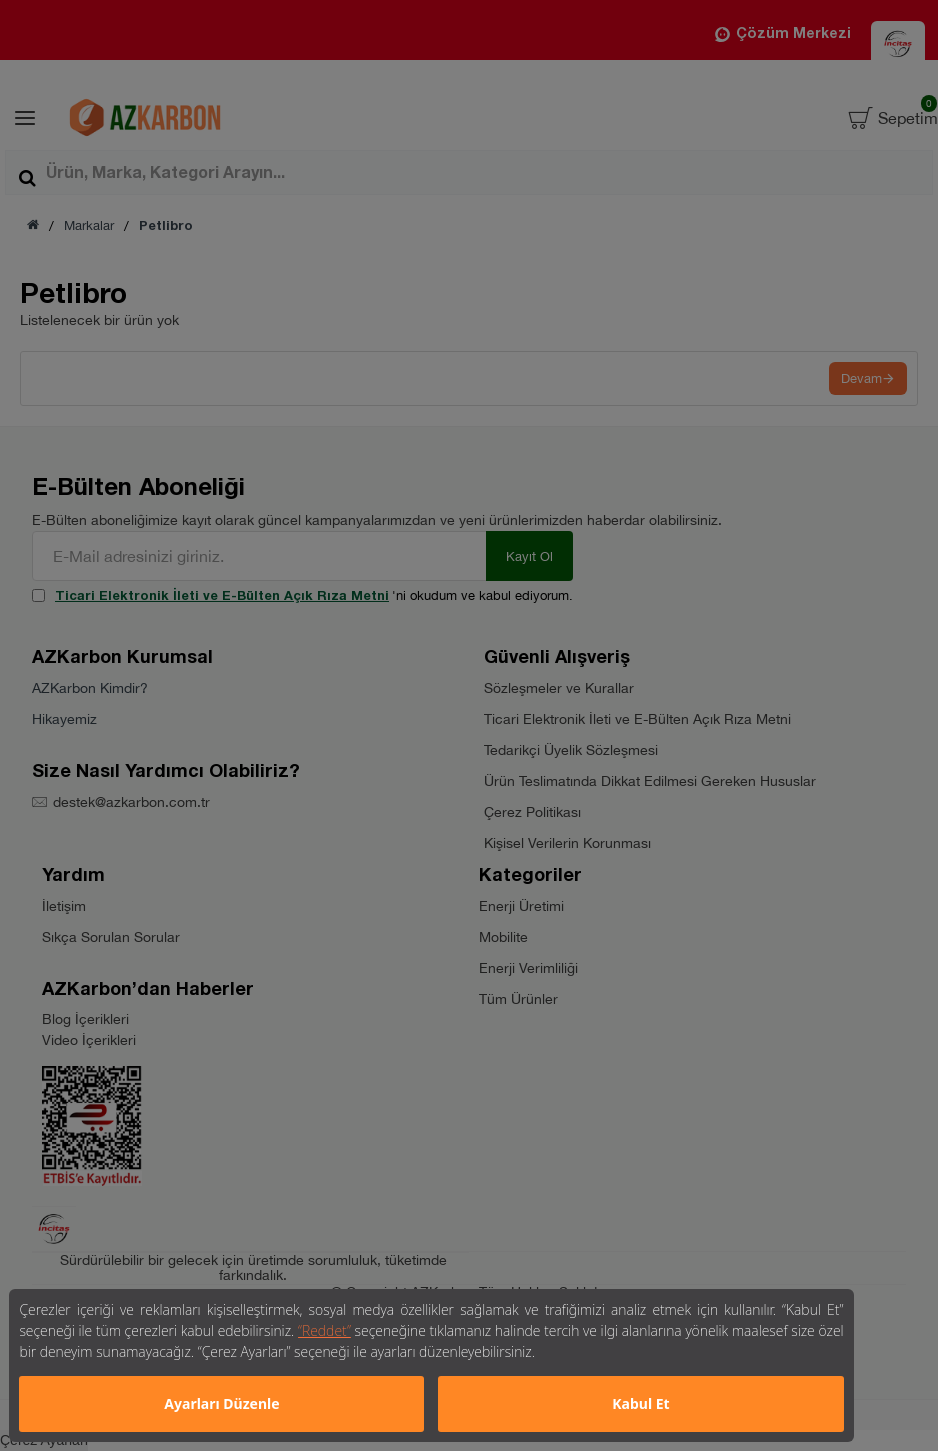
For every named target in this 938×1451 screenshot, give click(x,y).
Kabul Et (640, 1403)
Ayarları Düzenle (221, 1403)
